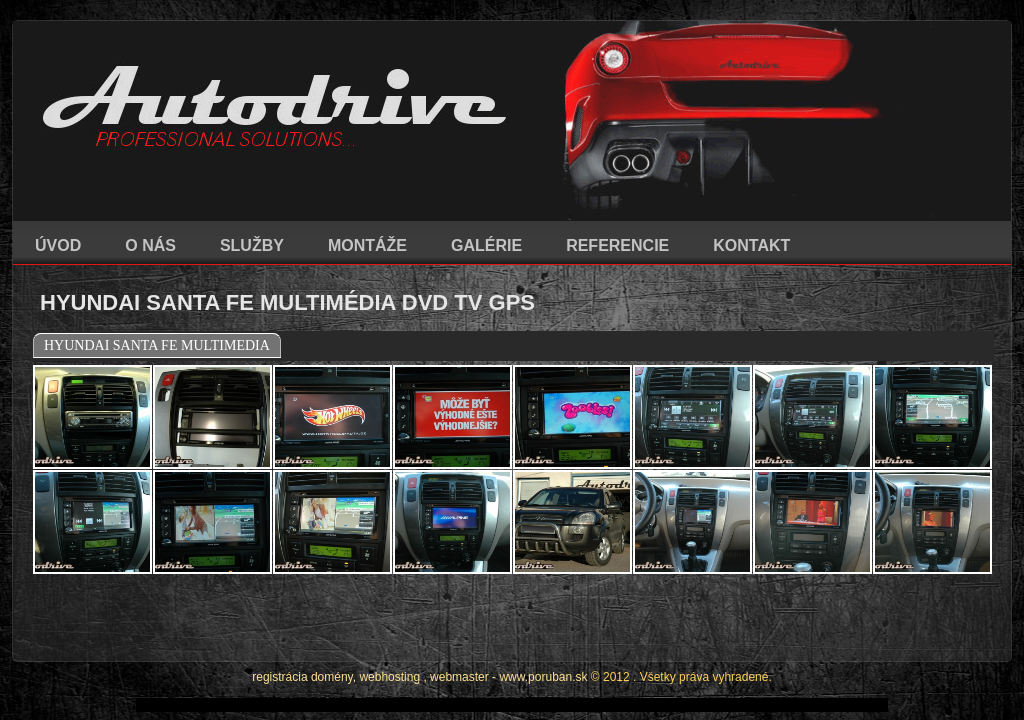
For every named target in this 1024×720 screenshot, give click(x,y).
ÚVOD (58, 245)
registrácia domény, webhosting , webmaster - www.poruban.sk (419, 622)
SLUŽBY (252, 245)
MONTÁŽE (367, 245)
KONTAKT (751, 245)
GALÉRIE (486, 245)
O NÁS (150, 245)
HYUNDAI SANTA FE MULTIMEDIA (157, 345)
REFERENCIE (617, 245)
